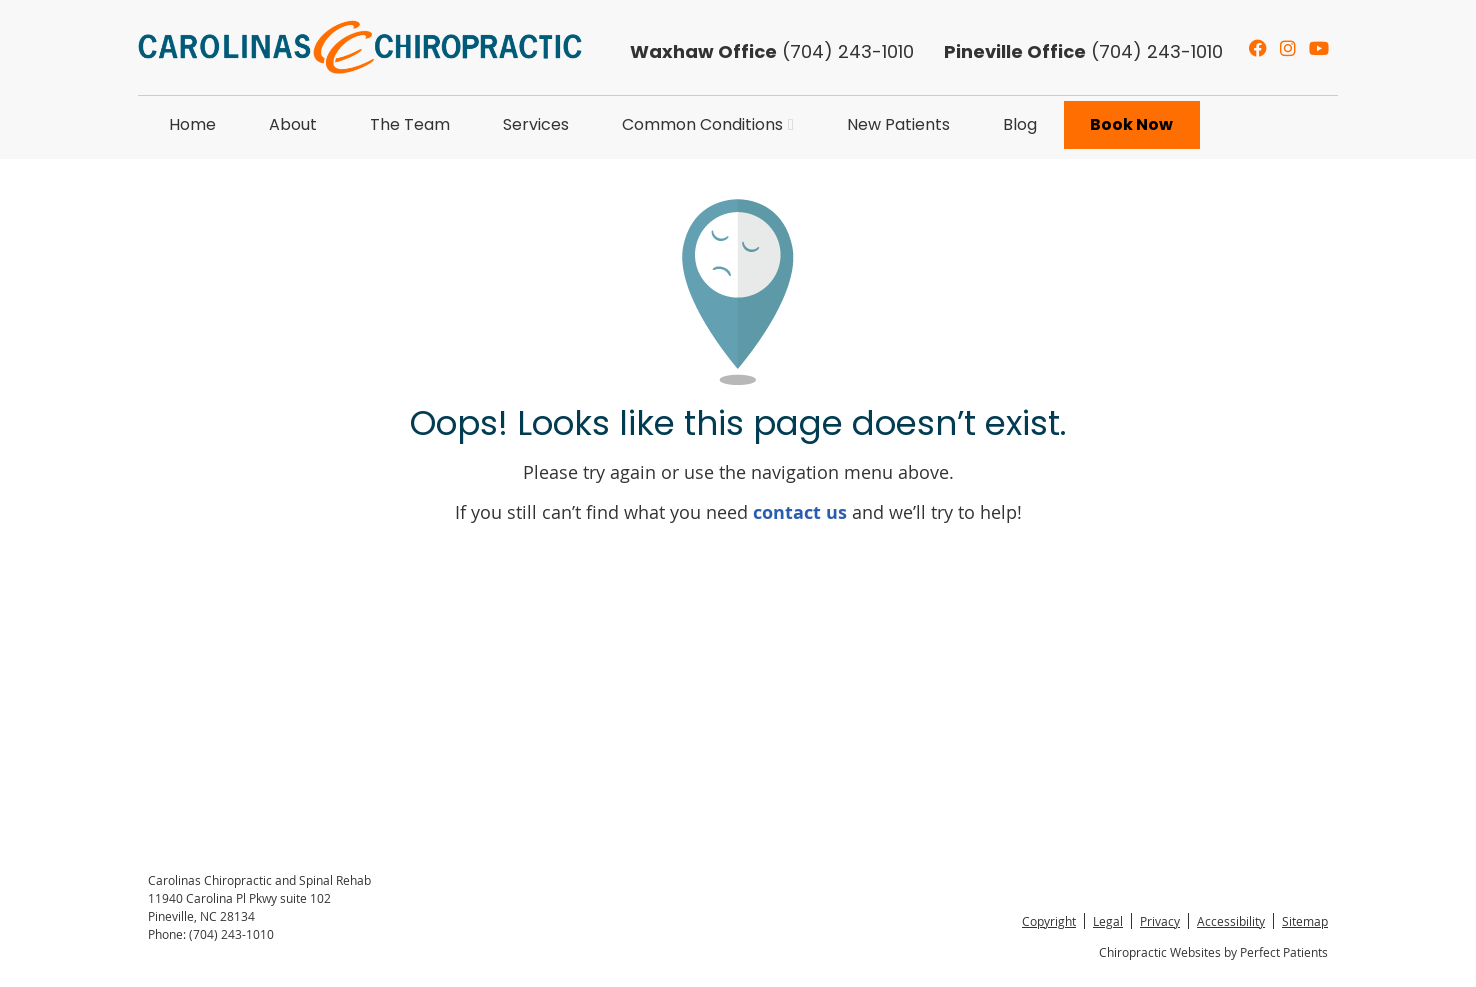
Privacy (1160, 921)
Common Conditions (702, 124)
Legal (1108, 921)
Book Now (1131, 124)
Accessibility (1231, 921)
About (293, 124)
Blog (1020, 124)
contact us (800, 512)
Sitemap (1305, 921)
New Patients (898, 124)
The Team (410, 124)
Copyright (1049, 921)
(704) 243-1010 (1083, 51)
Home (192, 124)
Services (536, 124)
